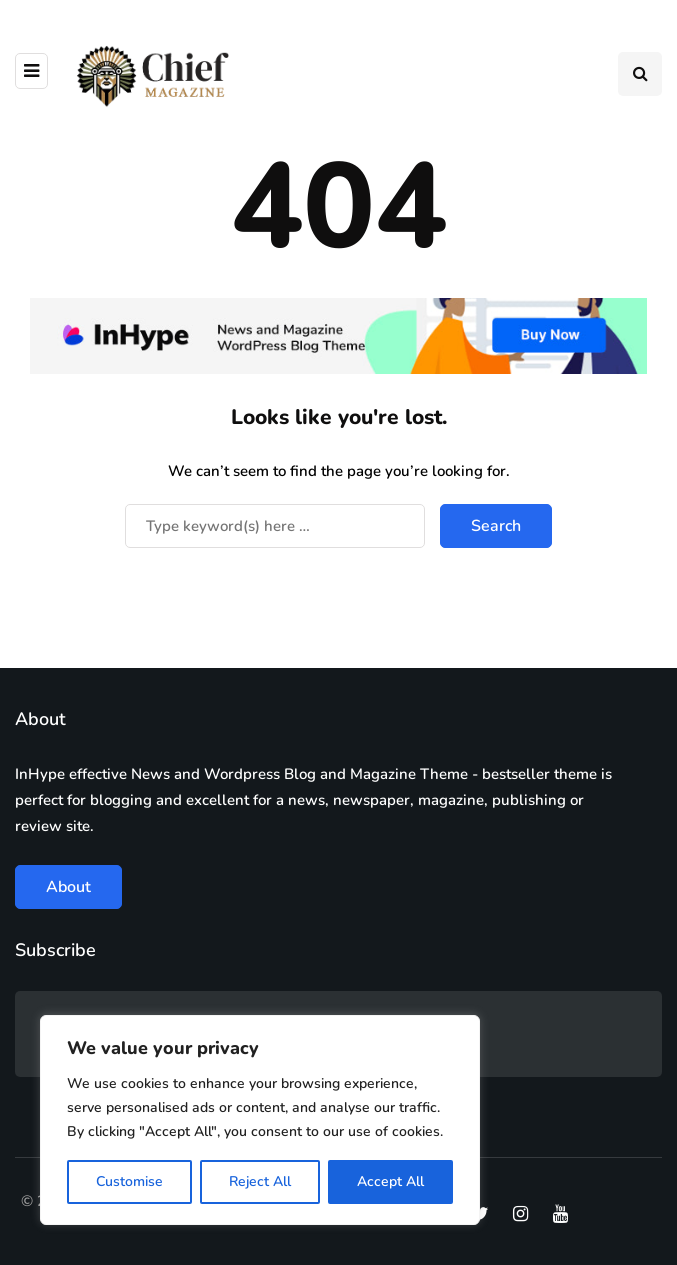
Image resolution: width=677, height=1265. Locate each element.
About (68, 887)
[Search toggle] (640, 74)
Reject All (260, 1181)
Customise (129, 1181)
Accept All (390, 1181)
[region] (260, 1120)
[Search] (275, 526)
